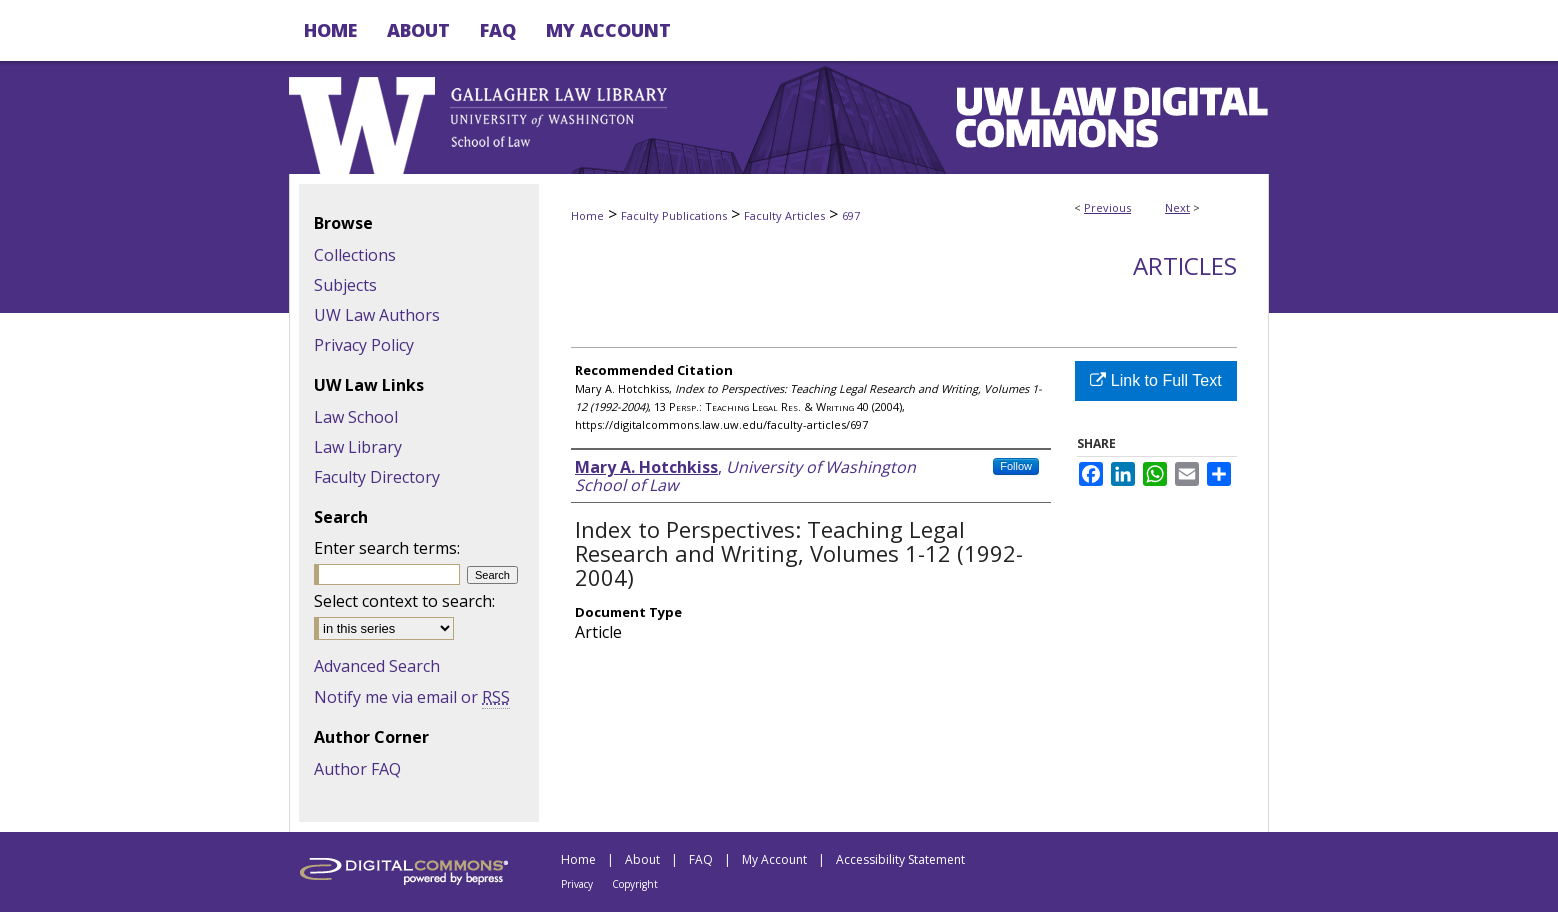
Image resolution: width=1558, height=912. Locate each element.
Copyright (635, 884)
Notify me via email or (412, 697)
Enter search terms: (387, 548)
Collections (355, 255)
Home (587, 215)
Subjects (345, 285)
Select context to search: (404, 601)
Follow (1016, 466)
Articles (1185, 265)
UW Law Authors (377, 315)
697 (851, 215)
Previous (1107, 207)
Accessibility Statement (900, 859)
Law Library (358, 447)
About (642, 859)
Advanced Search (377, 666)
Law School (356, 417)
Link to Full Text (1155, 380)
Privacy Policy (364, 345)
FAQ (701, 859)
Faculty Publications (674, 215)
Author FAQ (357, 769)
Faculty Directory (377, 477)
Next (1177, 207)
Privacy (577, 884)
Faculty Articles (784, 215)
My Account (774, 859)
